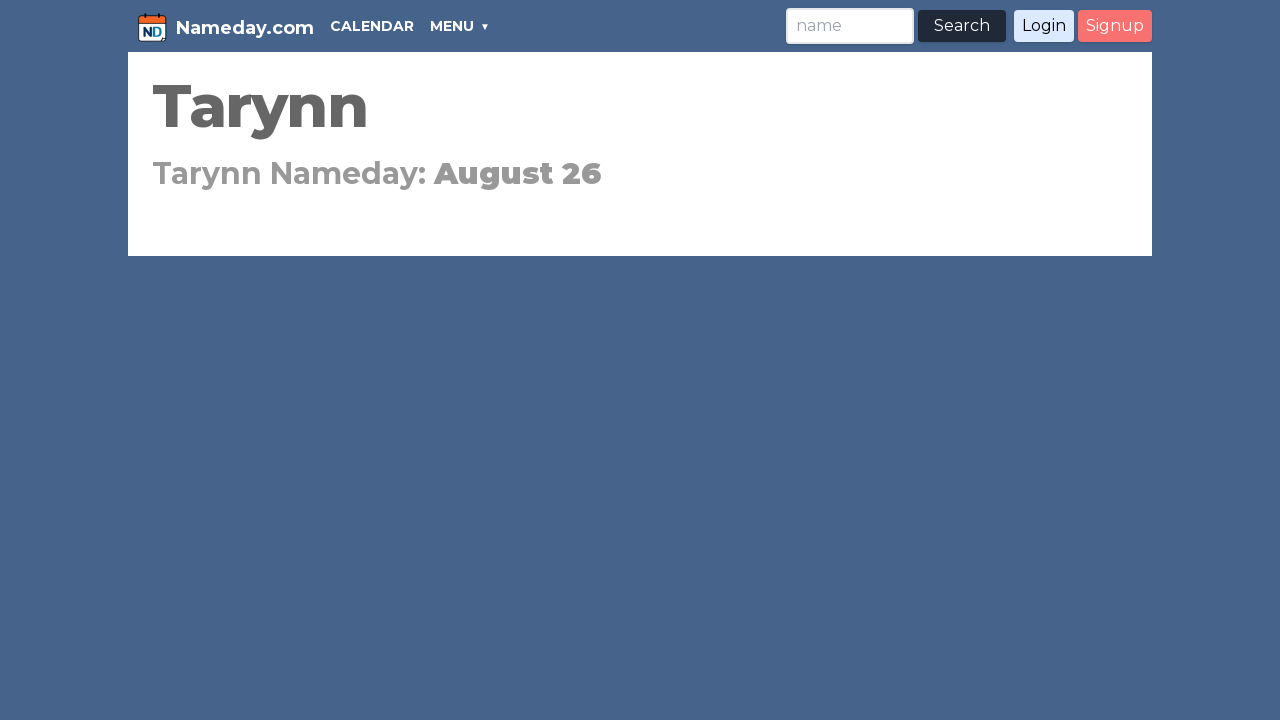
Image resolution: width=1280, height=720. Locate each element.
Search (962, 25)
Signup (1115, 25)
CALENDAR (372, 26)
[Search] (850, 26)
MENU (452, 26)
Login (1044, 25)
